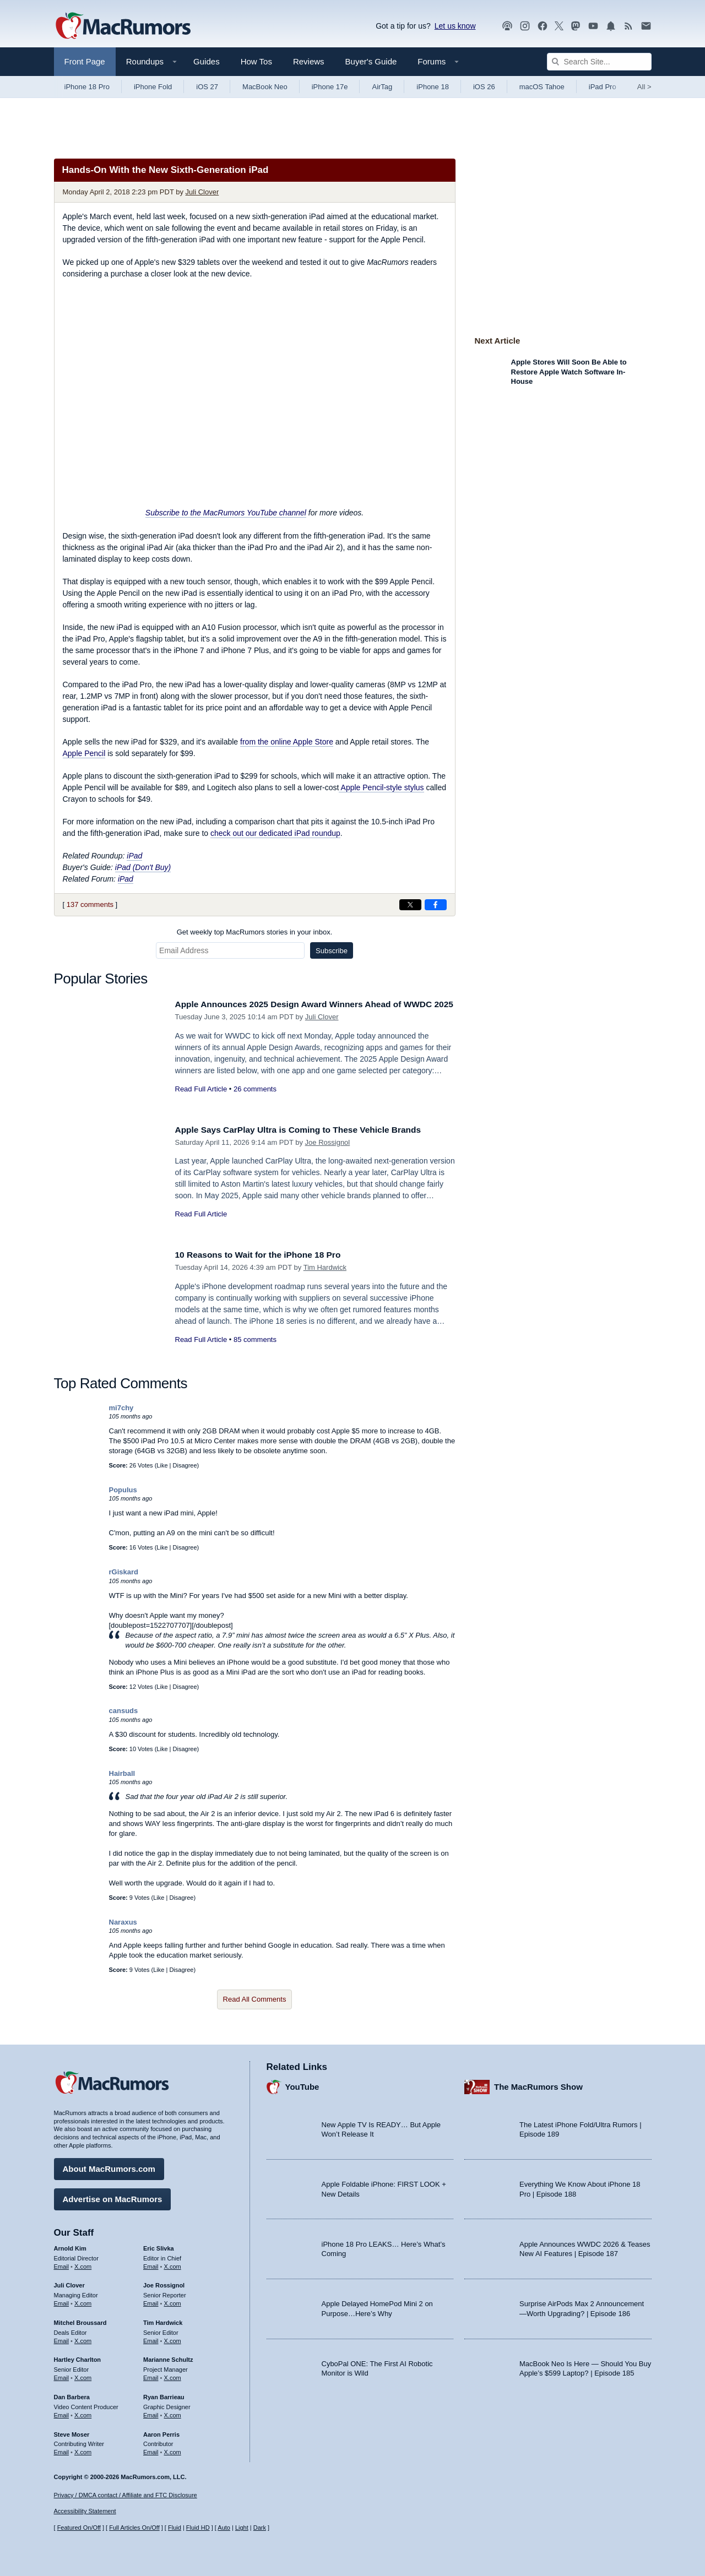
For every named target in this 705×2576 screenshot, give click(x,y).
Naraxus (123, 1922)
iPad (134, 855)
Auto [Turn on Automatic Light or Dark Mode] (224, 2528)
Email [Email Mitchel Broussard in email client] (61, 2338)
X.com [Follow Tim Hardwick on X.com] (172, 2338)
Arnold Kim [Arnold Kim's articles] (70, 2245)
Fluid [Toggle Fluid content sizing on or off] (174, 2528)
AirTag (382, 87)
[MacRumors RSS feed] (628, 26)
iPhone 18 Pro (87, 87)
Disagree (185, 1465)
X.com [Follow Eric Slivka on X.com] (172, 2263)
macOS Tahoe (542, 87)
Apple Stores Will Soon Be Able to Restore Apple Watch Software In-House (569, 371)
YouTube (302, 2084)
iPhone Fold (153, 87)
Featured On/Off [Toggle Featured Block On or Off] (79, 2528)
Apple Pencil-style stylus (381, 787)
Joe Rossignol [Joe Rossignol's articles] (164, 2283)
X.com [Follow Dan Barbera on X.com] (82, 2412)
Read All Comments (254, 1999)
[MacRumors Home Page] (123, 26)
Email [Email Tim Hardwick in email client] (151, 2338)
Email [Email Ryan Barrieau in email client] (151, 2412)
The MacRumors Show (538, 2084)
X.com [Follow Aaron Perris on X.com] (172, 2449)
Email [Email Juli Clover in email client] (61, 2300)
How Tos (256, 61)
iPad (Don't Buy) (143, 867)
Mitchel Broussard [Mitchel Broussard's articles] (80, 2320)
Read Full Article (201, 1101)
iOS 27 (207, 87)
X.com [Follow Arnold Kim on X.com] (82, 2263)
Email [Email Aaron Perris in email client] (151, 2449)
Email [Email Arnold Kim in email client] (61, 2263)
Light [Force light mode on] (241, 2528)
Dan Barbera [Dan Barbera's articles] (72, 2394)
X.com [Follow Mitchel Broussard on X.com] (82, 2338)
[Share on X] (410, 904)
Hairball (122, 1773)
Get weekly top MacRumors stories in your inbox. (255, 932)
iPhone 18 (432, 87)
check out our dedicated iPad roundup (275, 833)
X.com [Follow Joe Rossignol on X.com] (172, 2300)
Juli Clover (202, 192)
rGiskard (123, 1572)
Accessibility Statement (85, 2511)
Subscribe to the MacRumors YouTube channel (225, 512)
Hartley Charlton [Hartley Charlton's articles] (77, 2357)
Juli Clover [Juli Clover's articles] (69, 2283)
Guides (206, 61)
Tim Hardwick (324, 1267)
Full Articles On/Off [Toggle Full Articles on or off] (134, 2528)
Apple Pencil (84, 753)
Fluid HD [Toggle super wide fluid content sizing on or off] (198, 2528)
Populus (123, 1490)
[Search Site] (599, 61)
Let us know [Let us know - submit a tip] (455, 25)
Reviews (308, 61)
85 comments (255, 1339)
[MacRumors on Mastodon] (575, 26)
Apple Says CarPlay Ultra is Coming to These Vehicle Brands (310, 1129)
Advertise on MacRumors (112, 2196)
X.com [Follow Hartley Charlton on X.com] (82, 2375)
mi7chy (121, 1408)
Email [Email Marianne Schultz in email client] (151, 2375)
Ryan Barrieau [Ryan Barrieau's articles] (164, 2394)
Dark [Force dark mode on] (259, 2528)
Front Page (84, 61)
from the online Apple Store (286, 741)
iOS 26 (484, 87)
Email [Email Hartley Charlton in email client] (61, 2375)
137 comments (90, 904)
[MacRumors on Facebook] (542, 26)
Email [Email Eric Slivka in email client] (151, 2263)
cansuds (123, 1711)
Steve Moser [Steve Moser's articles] (72, 2431)
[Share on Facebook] (436, 904)
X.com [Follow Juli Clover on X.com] (82, 2300)
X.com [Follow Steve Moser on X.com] (82, 2449)
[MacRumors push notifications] (610, 26)
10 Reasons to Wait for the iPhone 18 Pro (266, 1254)
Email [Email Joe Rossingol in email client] (151, 2300)
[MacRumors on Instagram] (524, 26)
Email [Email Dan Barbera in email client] (61, 2412)
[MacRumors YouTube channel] (593, 26)
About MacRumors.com (109, 2166)
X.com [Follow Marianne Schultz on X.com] (172, 2375)
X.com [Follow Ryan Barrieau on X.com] (172, 2412)
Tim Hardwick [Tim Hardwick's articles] (162, 2320)
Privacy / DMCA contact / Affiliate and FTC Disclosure (125, 2495)
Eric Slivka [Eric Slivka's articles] (158, 2245)
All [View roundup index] (644, 87)
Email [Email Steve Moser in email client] (61, 2449)
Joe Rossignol (327, 1142)
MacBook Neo (265, 87)
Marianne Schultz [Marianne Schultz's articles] (168, 2357)
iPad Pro (602, 87)
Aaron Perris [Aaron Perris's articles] (161, 2431)
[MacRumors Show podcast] (507, 26)
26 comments (255, 1101)
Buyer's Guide (371, 61)
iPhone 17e (330, 87)
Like (161, 1465)
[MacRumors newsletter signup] (646, 26)
